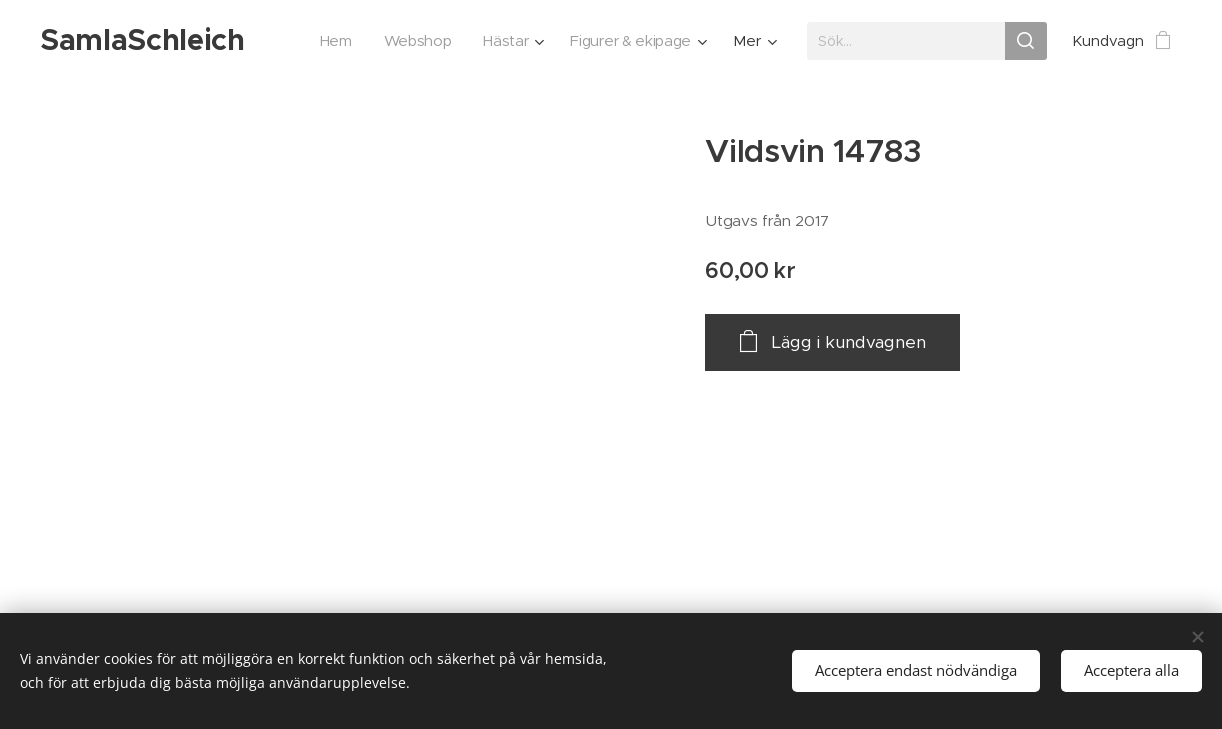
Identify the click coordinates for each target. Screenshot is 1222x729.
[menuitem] (331, 41)
